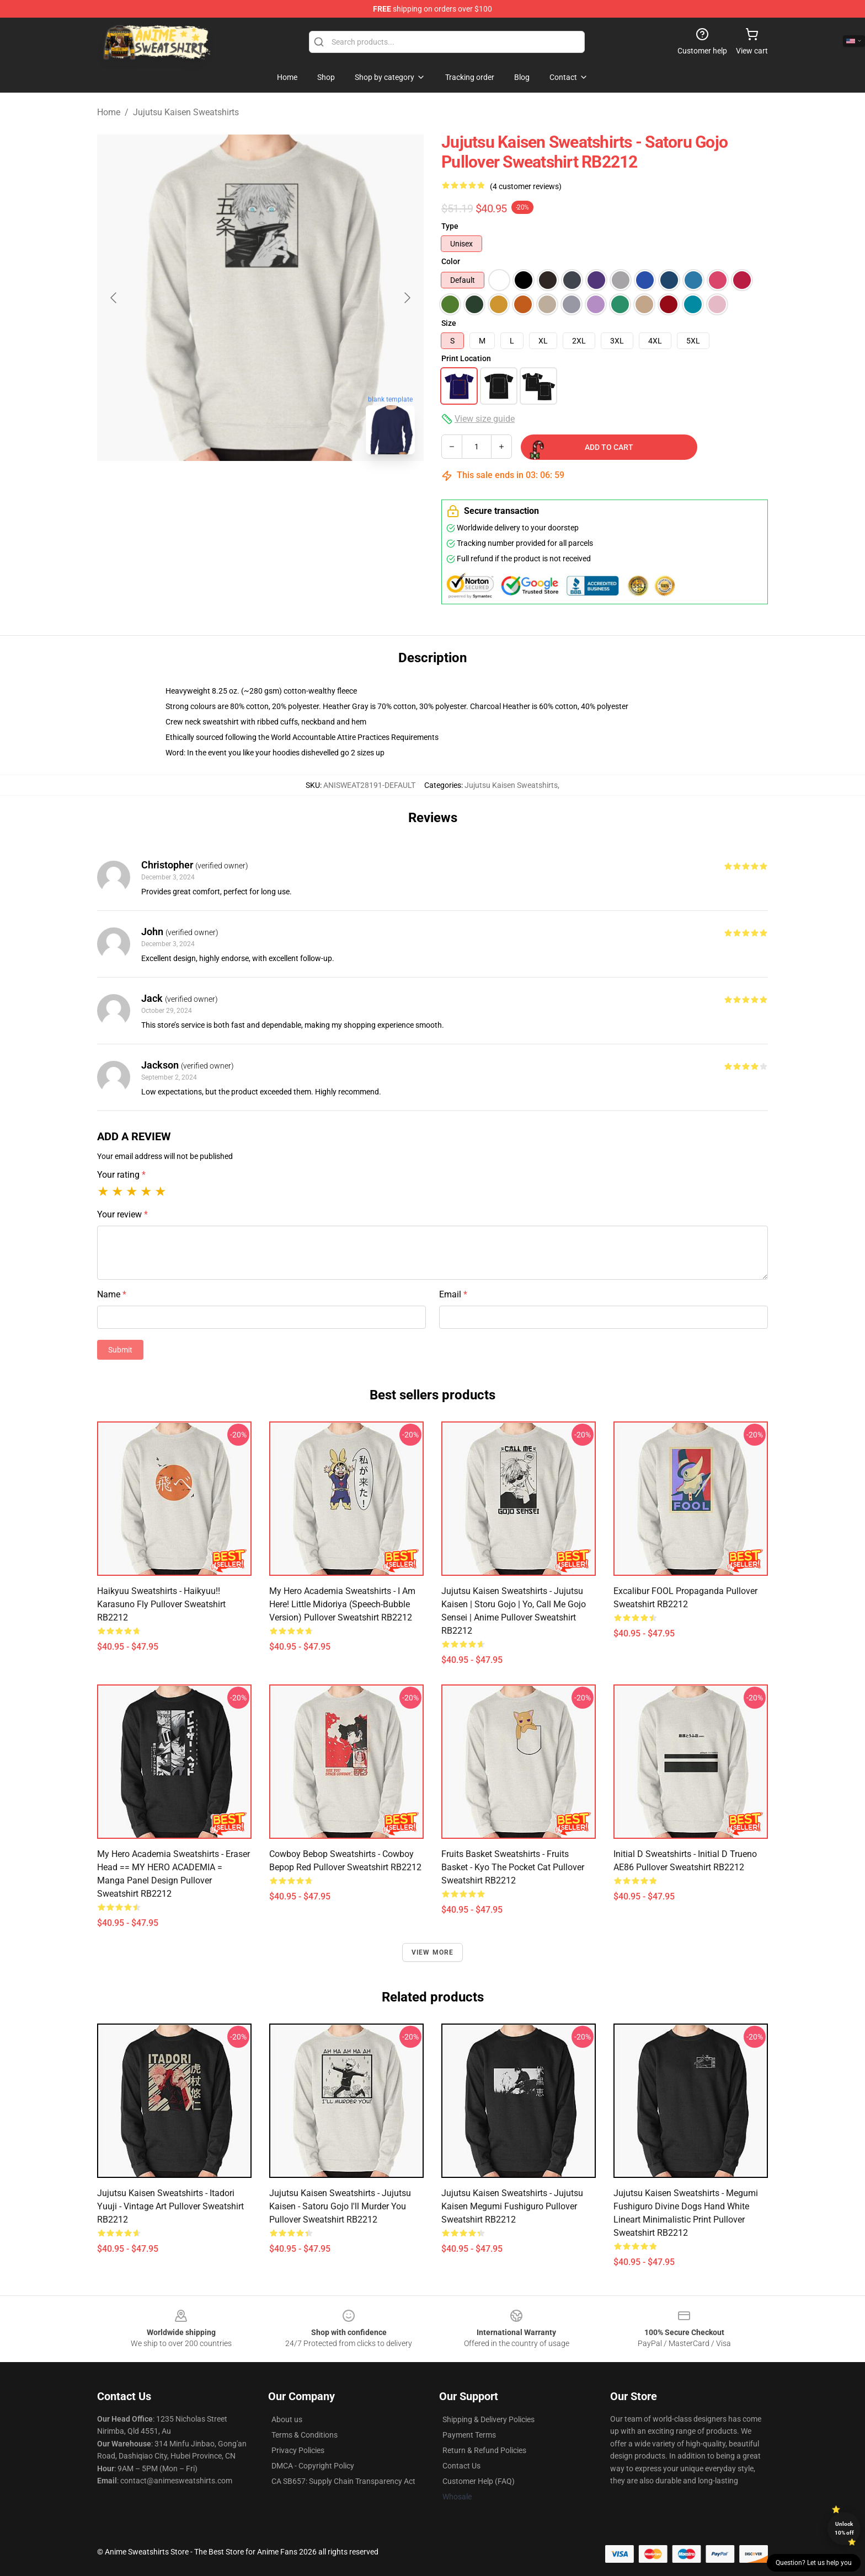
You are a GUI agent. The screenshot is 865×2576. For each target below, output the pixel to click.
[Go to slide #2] (289, 487)
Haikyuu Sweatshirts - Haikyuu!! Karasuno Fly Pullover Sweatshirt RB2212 (161, 1604)
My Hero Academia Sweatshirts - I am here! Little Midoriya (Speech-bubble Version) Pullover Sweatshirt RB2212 (342, 1604)
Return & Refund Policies (484, 2450)
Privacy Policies (297, 2450)
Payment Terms (469, 2434)
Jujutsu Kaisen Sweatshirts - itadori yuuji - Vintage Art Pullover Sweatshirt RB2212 (170, 2206)
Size (448, 323)
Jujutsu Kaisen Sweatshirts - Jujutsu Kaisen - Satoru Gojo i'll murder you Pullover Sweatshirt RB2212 (340, 2206)
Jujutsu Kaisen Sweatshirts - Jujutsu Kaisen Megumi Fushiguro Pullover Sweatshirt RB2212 (512, 2206)
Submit (120, 1349)
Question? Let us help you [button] (814, 2563)
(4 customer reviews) (526, 186)
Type (449, 226)
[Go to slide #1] (231, 487)
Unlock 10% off (844, 2528)
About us (286, 2419)
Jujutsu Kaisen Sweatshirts (186, 112)
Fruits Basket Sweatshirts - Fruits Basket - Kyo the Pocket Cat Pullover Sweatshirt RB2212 (512, 1867)
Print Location (466, 358)
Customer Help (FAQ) (478, 2481)
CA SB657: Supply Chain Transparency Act (343, 2481)
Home (108, 112)
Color (450, 261)
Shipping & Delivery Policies (488, 2419)
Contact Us (461, 2465)
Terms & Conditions (304, 2434)
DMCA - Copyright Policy (312, 2465)
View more (433, 1952)
